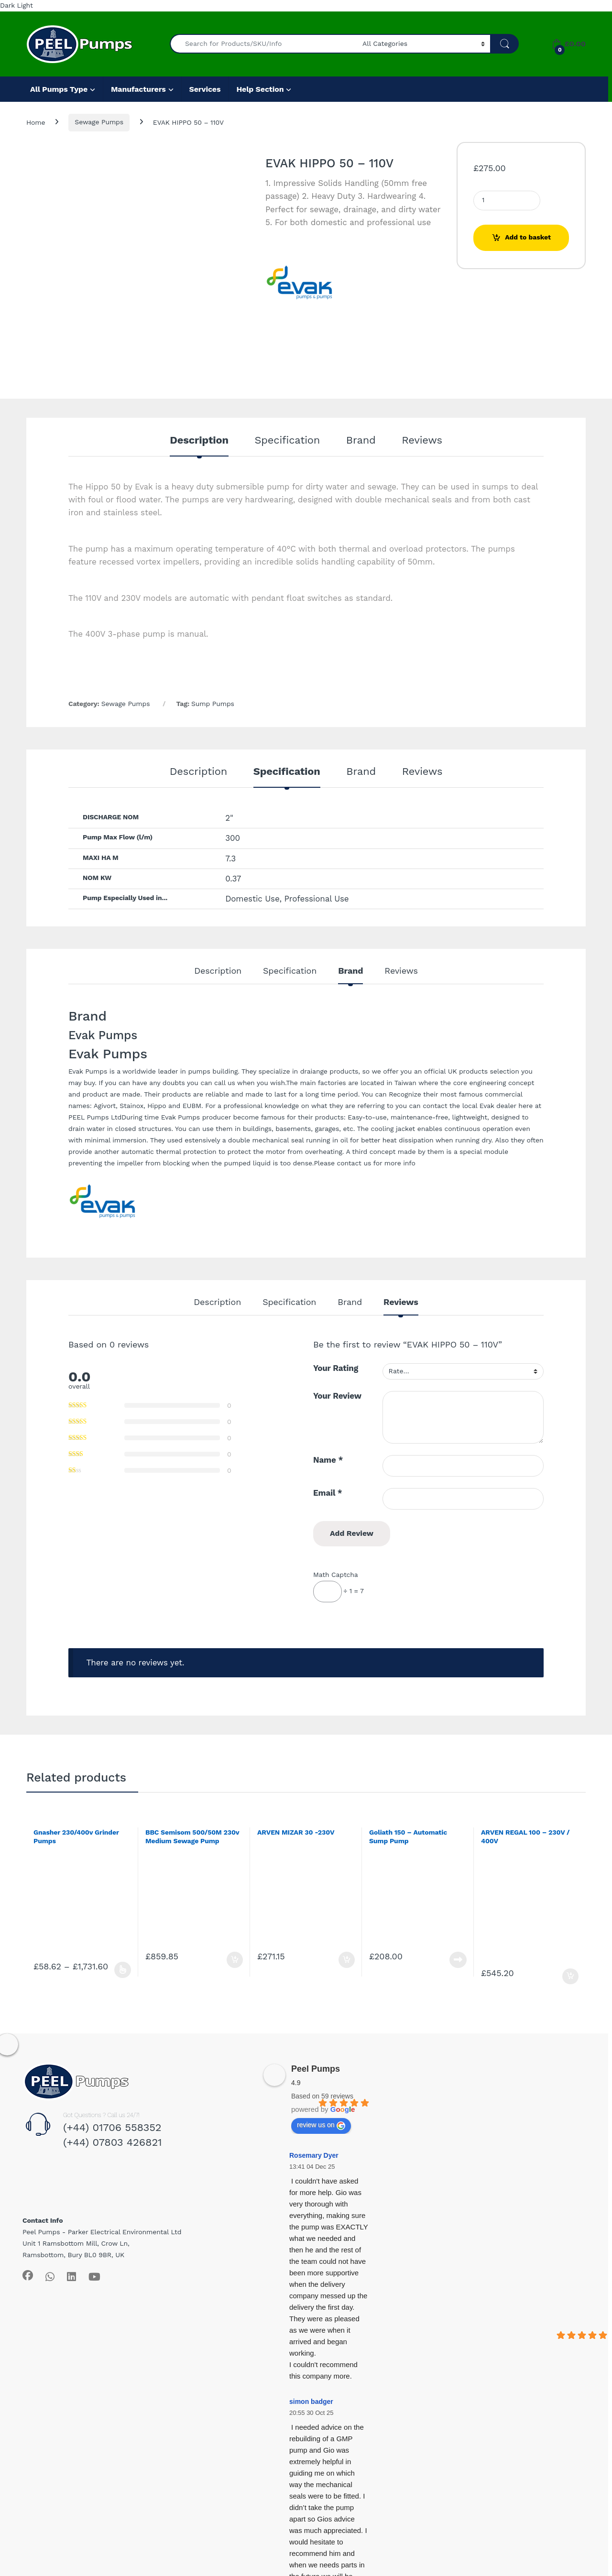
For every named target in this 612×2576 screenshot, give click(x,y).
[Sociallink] (27, 2275)
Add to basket (528, 237)
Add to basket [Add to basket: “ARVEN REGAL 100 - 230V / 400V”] (570, 1976)
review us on (321, 2125)
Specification (287, 440)
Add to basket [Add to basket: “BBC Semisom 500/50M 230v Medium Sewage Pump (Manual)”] (235, 1960)
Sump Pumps (212, 703)
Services (205, 89)
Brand (361, 440)
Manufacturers (138, 89)
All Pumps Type (58, 89)
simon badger (311, 2401)
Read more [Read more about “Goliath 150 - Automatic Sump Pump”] (458, 1960)
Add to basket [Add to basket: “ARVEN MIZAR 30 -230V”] (347, 1960)
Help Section (260, 89)
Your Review (337, 1396)
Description (199, 440)
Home (35, 122)
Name (328, 1460)
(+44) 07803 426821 (112, 2142)
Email (327, 1493)
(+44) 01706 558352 (112, 2127)
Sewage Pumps (99, 122)
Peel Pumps (315, 2069)
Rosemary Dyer (314, 2155)
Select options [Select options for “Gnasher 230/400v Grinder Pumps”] (122, 1970)
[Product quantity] (506, 200)
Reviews (422, 440)
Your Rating (335, 1368)
